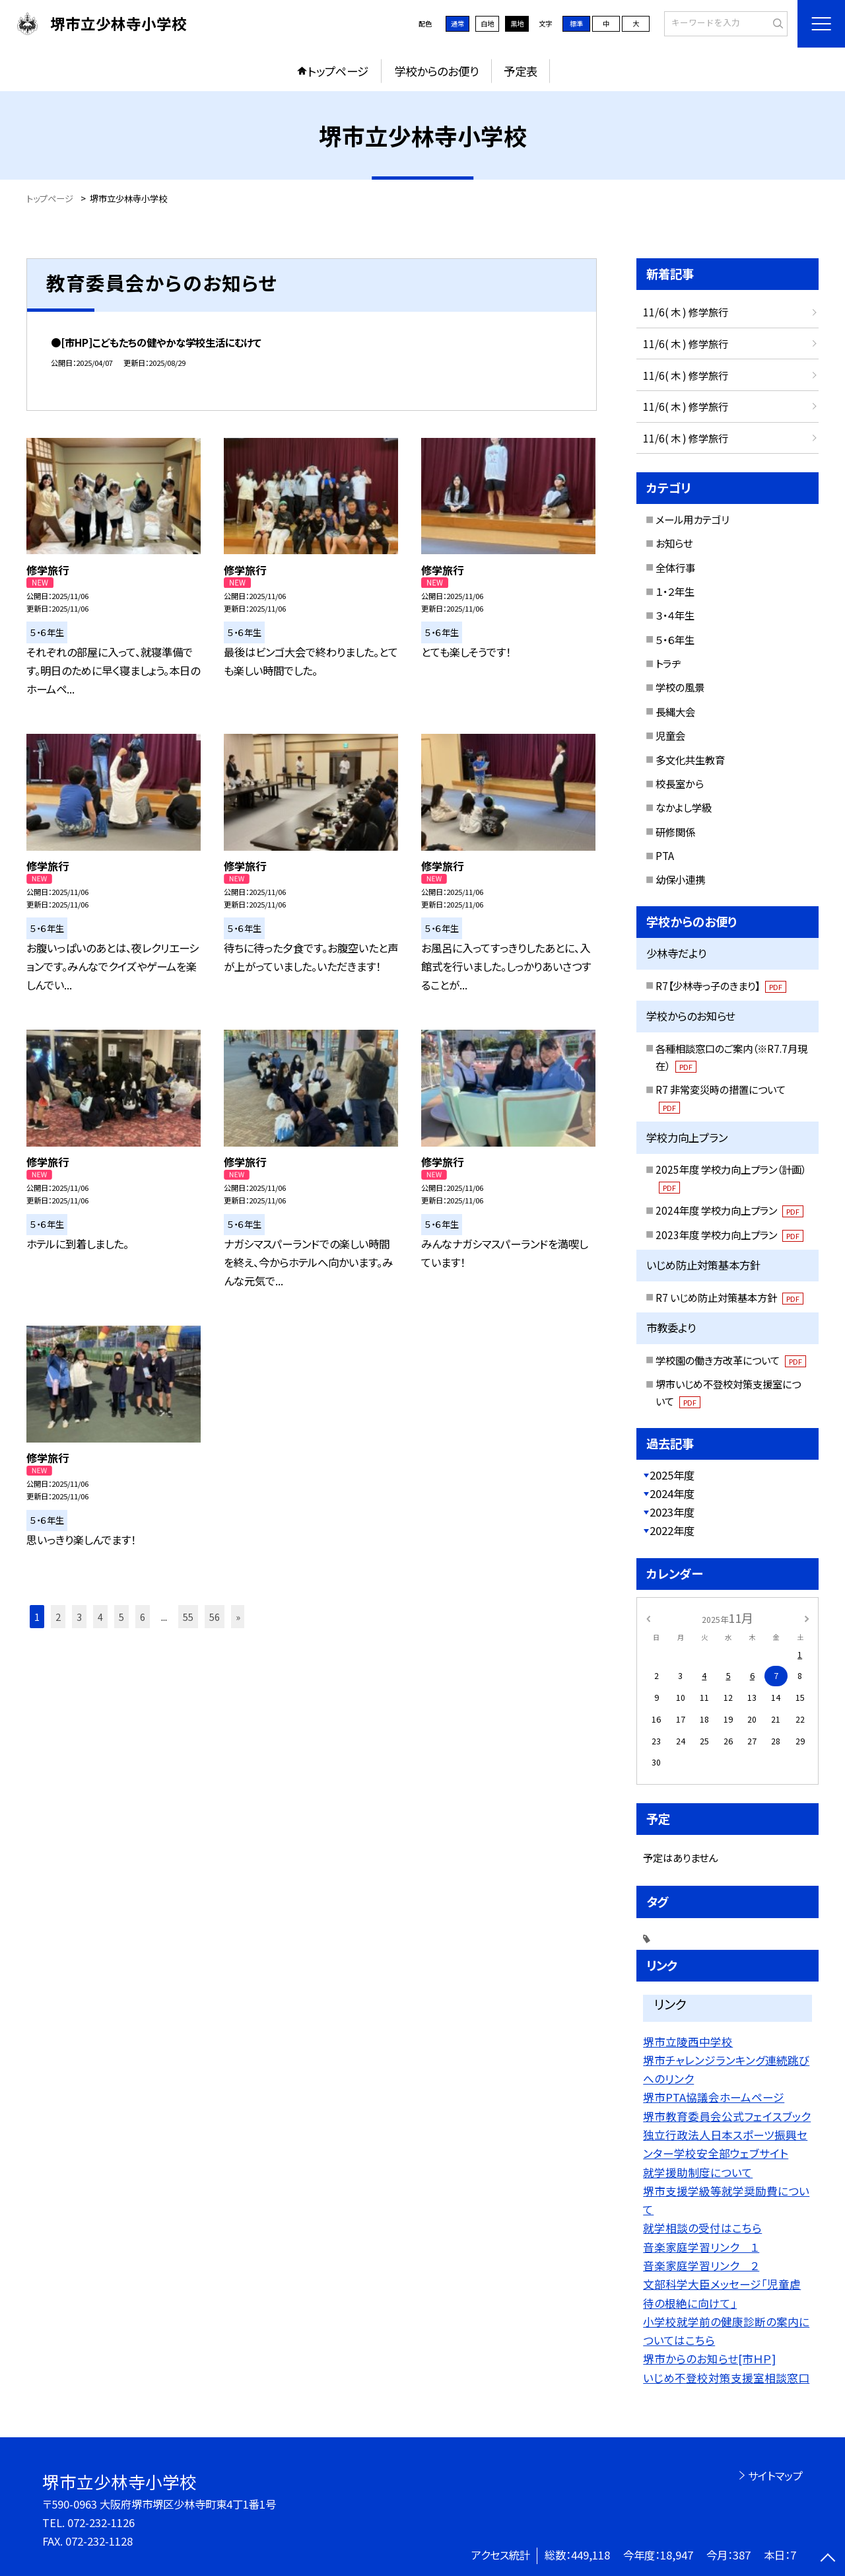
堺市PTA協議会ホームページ (713, 2097)
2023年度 (672, 1512)
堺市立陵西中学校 (688, 2042)
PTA (665, 855)
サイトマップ (775, 2476)
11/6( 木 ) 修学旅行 (685, 311)
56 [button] (214, 1617)
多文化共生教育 (690, 759)
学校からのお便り (436, 71)
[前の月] (648, 1618)
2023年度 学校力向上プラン (729, 1234)
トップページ (338, 71)
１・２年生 (675, 591)
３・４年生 (675, 615)
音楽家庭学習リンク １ (701, 2247)
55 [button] (188, 1617)
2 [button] (58, 1617)
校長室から (680, 783)
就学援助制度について (698, 2172)
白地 (487, 23)
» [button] (238, 1617)
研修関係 (675, 831)
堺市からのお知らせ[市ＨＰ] (709, 2359)
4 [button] (100, 1617)
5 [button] (121, 1617)
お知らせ (674, 543)
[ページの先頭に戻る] (828, 2559)
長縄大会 (675, 711)
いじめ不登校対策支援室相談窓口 (726, 2378)
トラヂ (668, 663)
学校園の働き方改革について (731, 1360)
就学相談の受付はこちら (702, 2228)
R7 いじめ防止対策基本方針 (729, 1297)
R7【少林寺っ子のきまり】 (721, 985)
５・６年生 (675, 639)
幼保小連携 (680, 879)
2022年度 (672, 1530)
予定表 (520, 71)
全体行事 (675, 567)
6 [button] (142, 1617)
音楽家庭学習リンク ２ (701, 2265)
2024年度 (672, 1493)
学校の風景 (680, 687)
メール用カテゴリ (692, 519)
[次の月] (807, 1618)
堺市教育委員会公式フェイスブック (727, 2116)
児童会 (670, 735)
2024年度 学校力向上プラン (729, 1210)
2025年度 (672, 1475)
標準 (576, 23)
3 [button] (79, 1617)
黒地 (517, 23)
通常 (457, 23)
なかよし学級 (684, 807)
